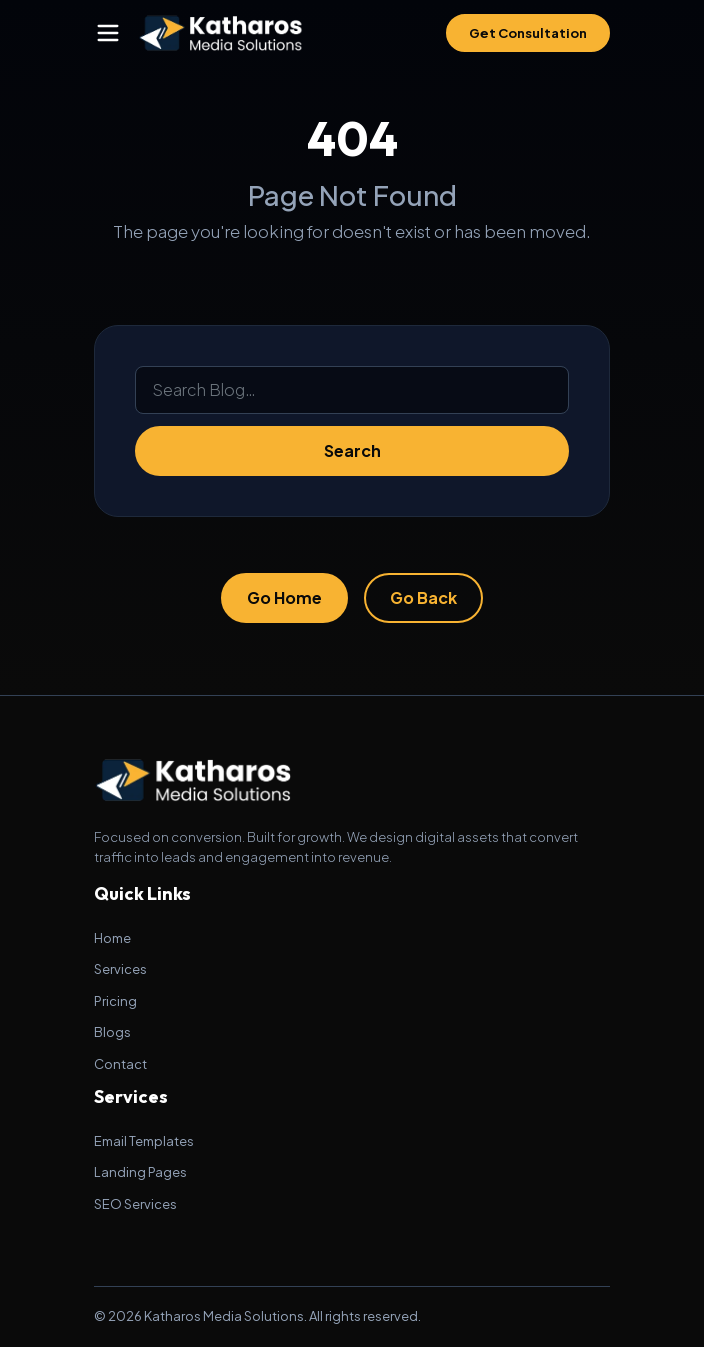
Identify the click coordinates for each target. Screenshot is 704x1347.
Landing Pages (140, 1172)
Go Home (284, 597)
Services (120, 969)
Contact (120, 1064)
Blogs (112, 1032)
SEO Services (135, 1204)
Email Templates (144, 1141)
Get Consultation (528, 33)
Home (112, 938)
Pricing (115, 1001)
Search (352, 450)
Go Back (423, 597)
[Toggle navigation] (108, 33)
